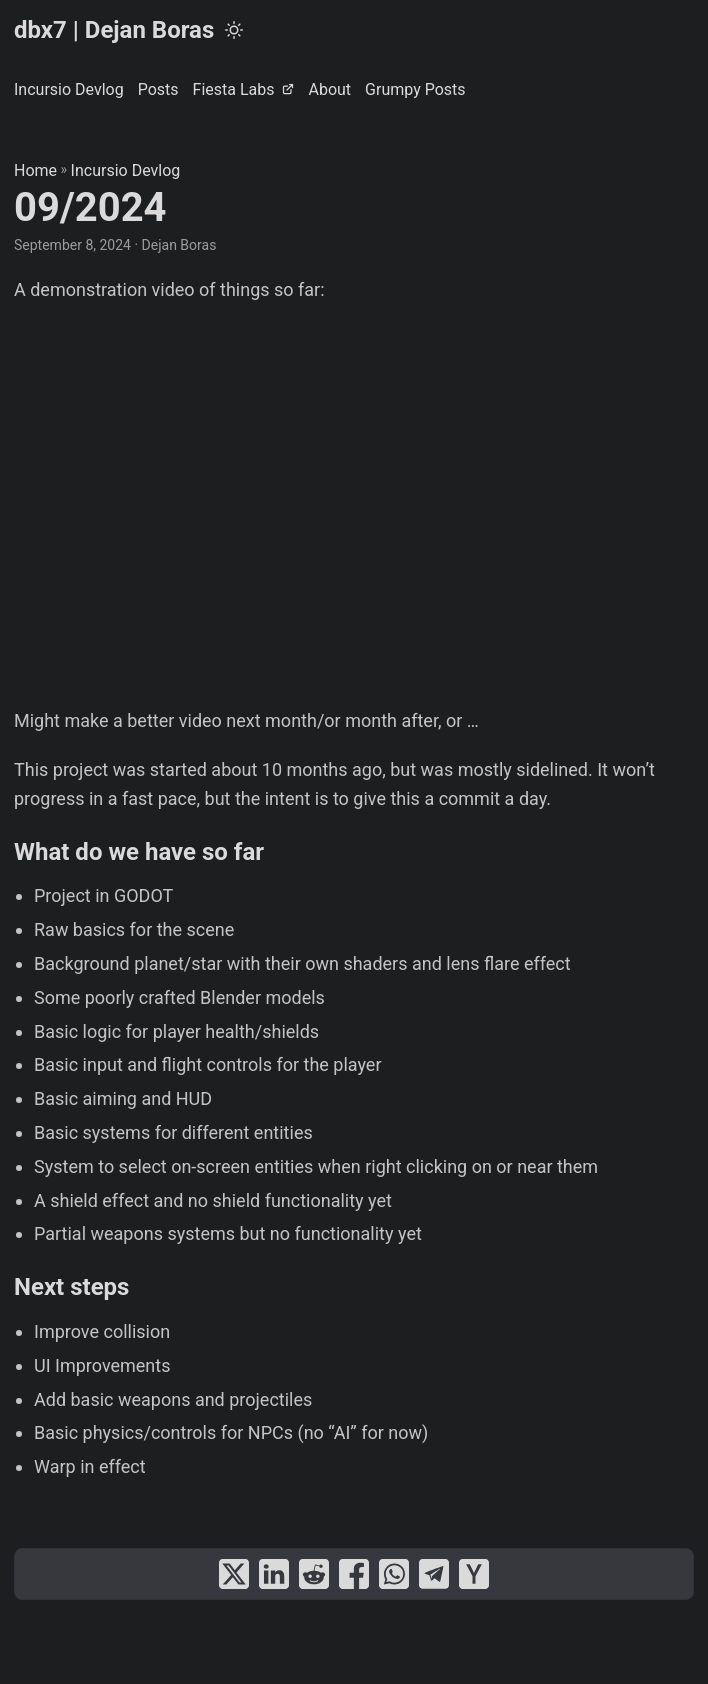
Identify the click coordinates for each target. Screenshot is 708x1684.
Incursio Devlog (126, 170)
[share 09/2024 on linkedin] (274, 1574)
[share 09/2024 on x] (234, 1574)
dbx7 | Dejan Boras (114, 30)
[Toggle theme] (234, 30)
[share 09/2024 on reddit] (314, 1574)
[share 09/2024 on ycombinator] (474, 1574)
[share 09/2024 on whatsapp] (394, 1574)
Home (35, 170)
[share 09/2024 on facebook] (354, 1574)
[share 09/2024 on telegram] (434, 1574)
